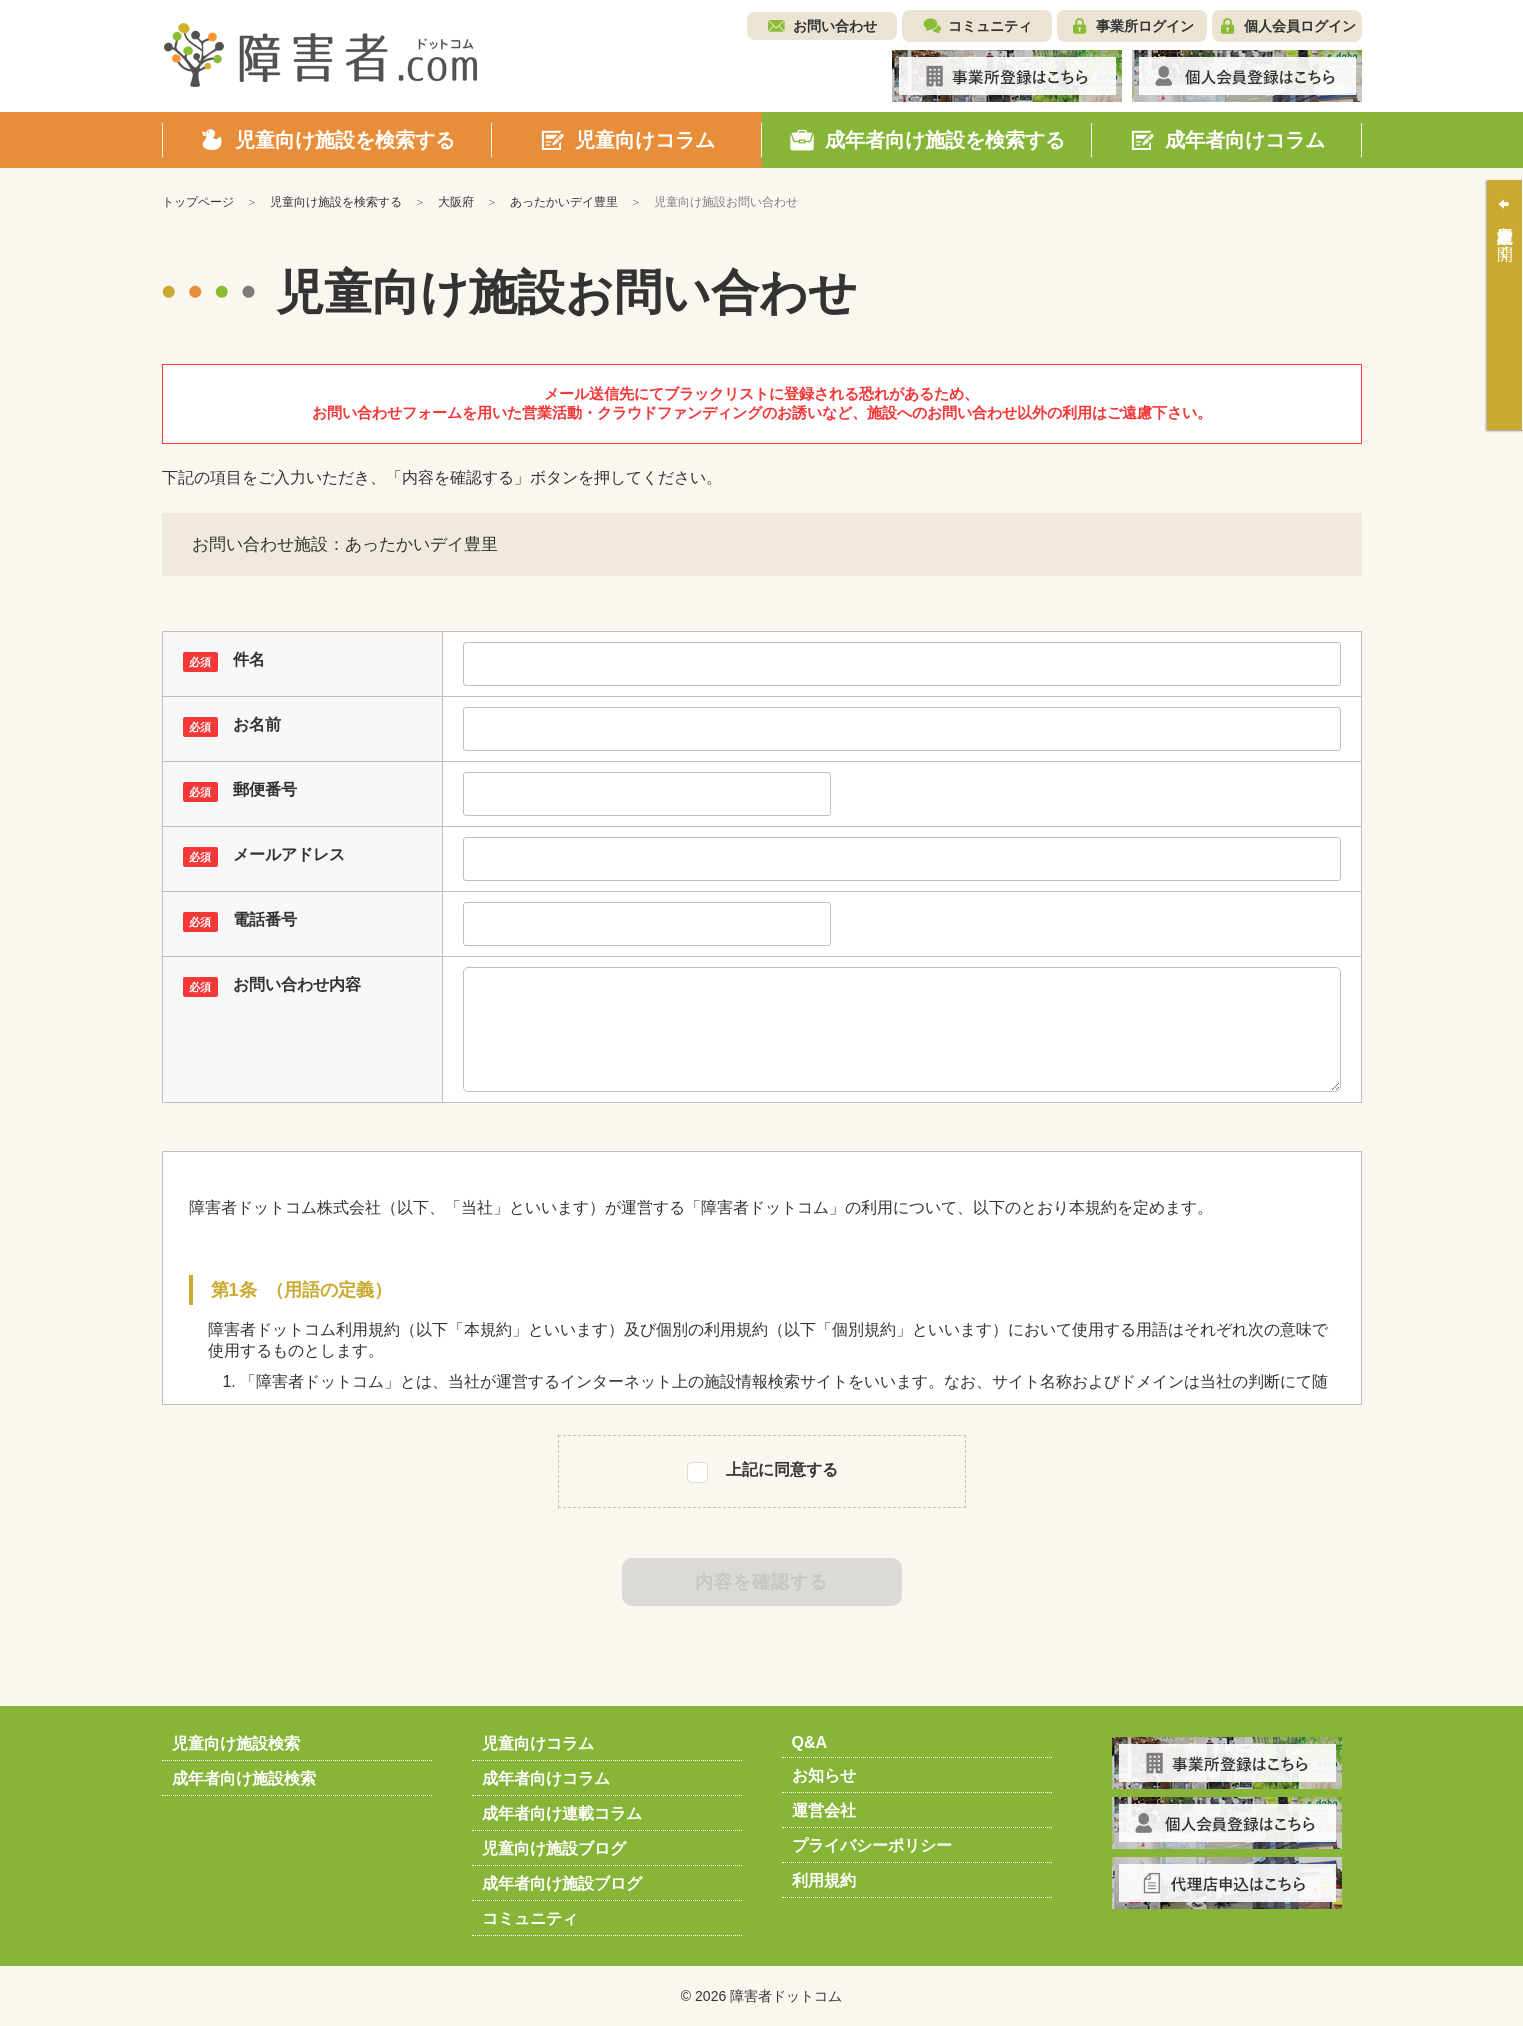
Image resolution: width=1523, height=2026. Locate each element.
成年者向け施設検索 (244, 1778)
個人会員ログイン (1300, 26)
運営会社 (824, 1810)
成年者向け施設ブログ (562, 1883)
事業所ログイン (1145, 26)
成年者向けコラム (546, 1778)
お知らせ (824, 1775)
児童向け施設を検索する (336, 202)
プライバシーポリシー (872, 1845)
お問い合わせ (835, 26)
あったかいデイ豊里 (564, 202)
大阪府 (456, 202)
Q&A (810, 1742)
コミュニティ (990, 26)
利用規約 (824, 1880)
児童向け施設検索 (236, 1743)
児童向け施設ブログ (554, 1848)
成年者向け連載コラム (562, 1813)
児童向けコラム (538, 1743)
